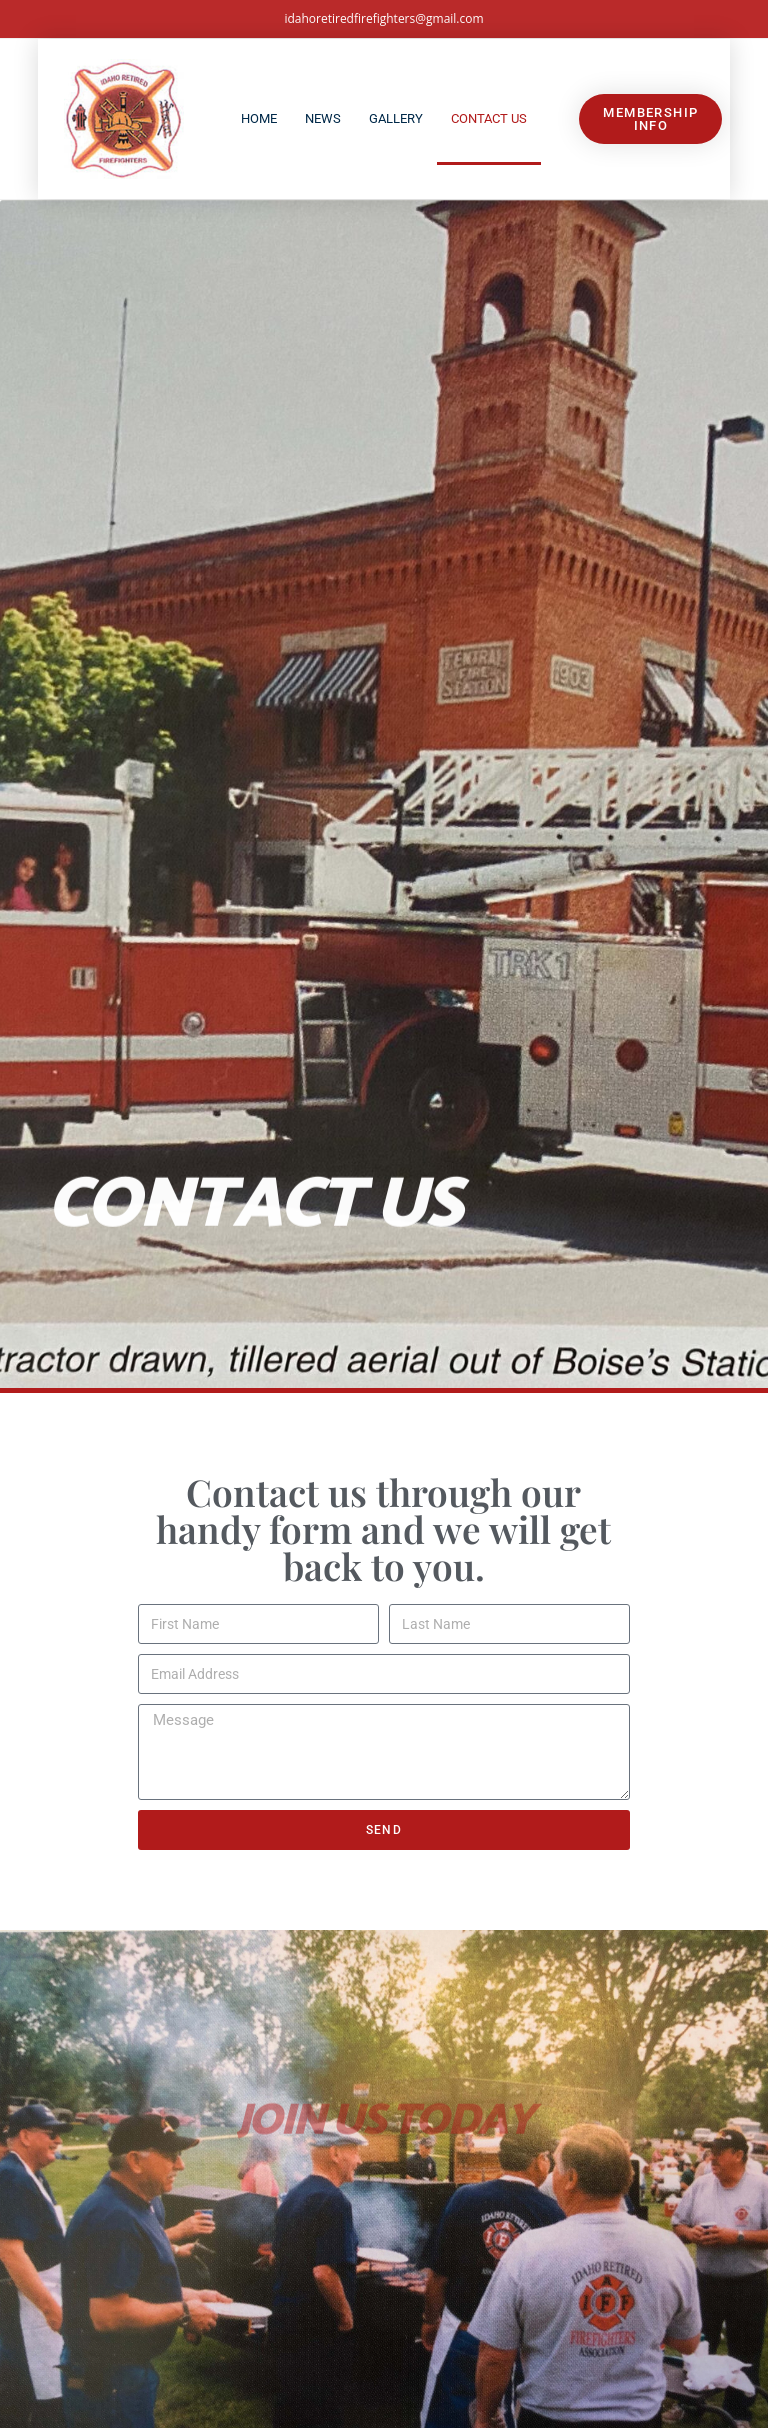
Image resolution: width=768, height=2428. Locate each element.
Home (259, 118)
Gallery (396, 118)
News (323, 118)
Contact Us (489, 118)
